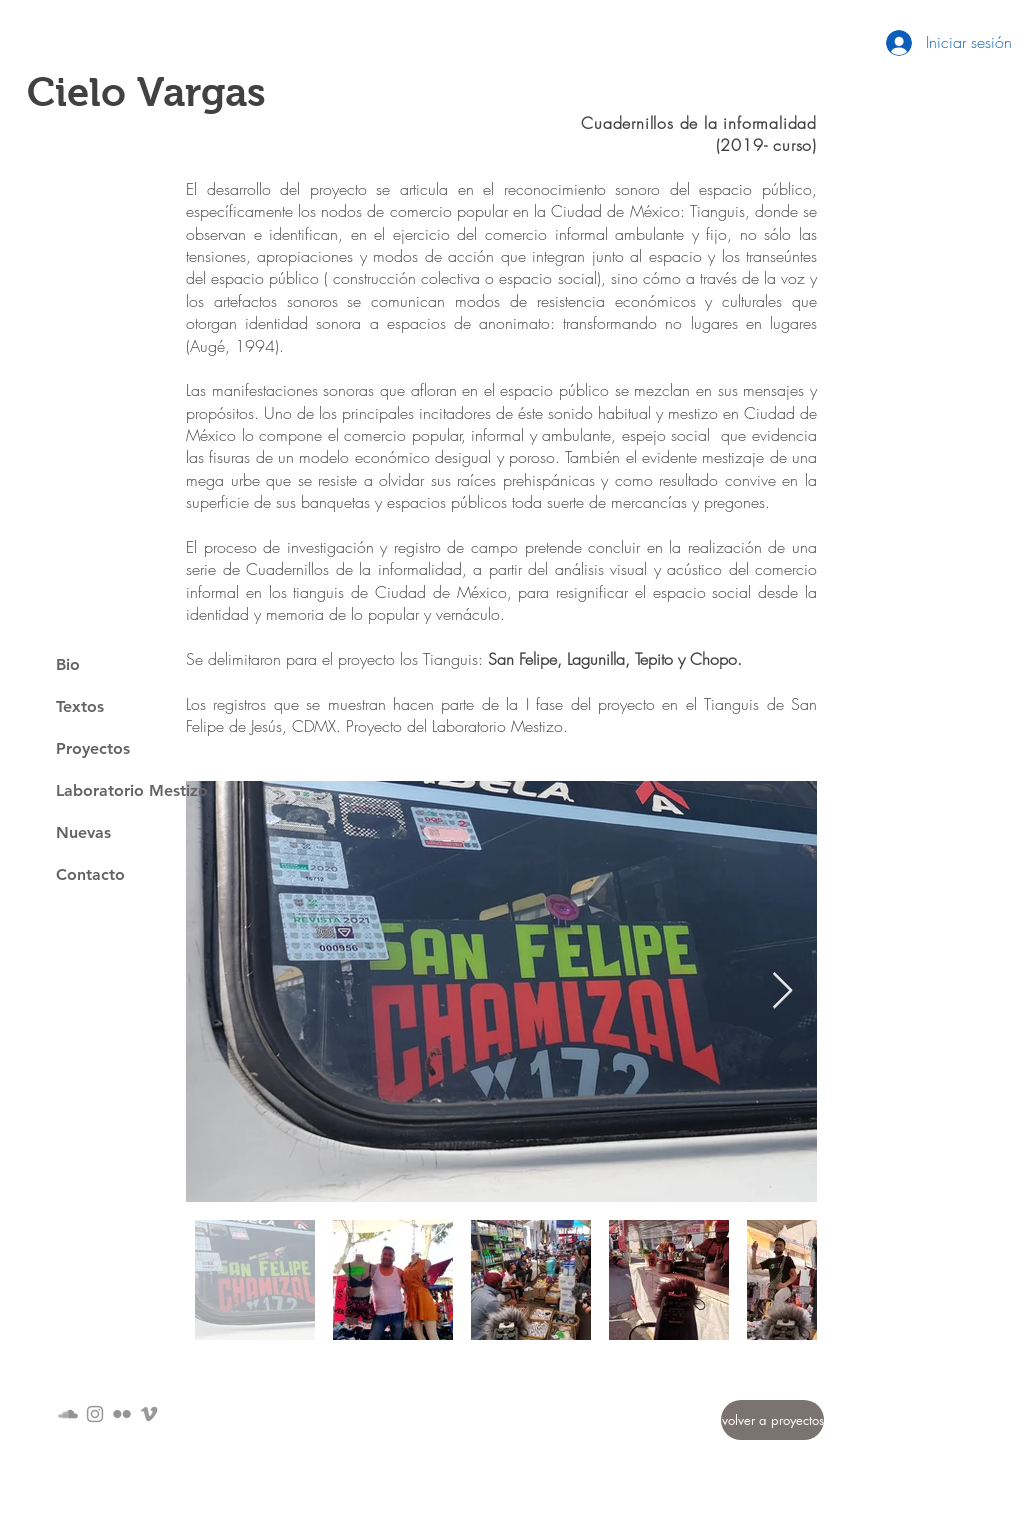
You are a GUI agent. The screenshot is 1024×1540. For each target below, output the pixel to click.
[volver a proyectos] (772, 1420)
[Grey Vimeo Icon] (149, 1414)
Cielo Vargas (146, 92)
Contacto (90, 874)
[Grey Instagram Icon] (95, 1414)
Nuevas (83, 832)
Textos (80, 706)
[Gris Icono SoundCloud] (68, 1414)
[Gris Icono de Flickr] (122, 1414)
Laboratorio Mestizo (132, 790)
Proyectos (93, 748)
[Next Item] (782, 991)
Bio (68, 664)
